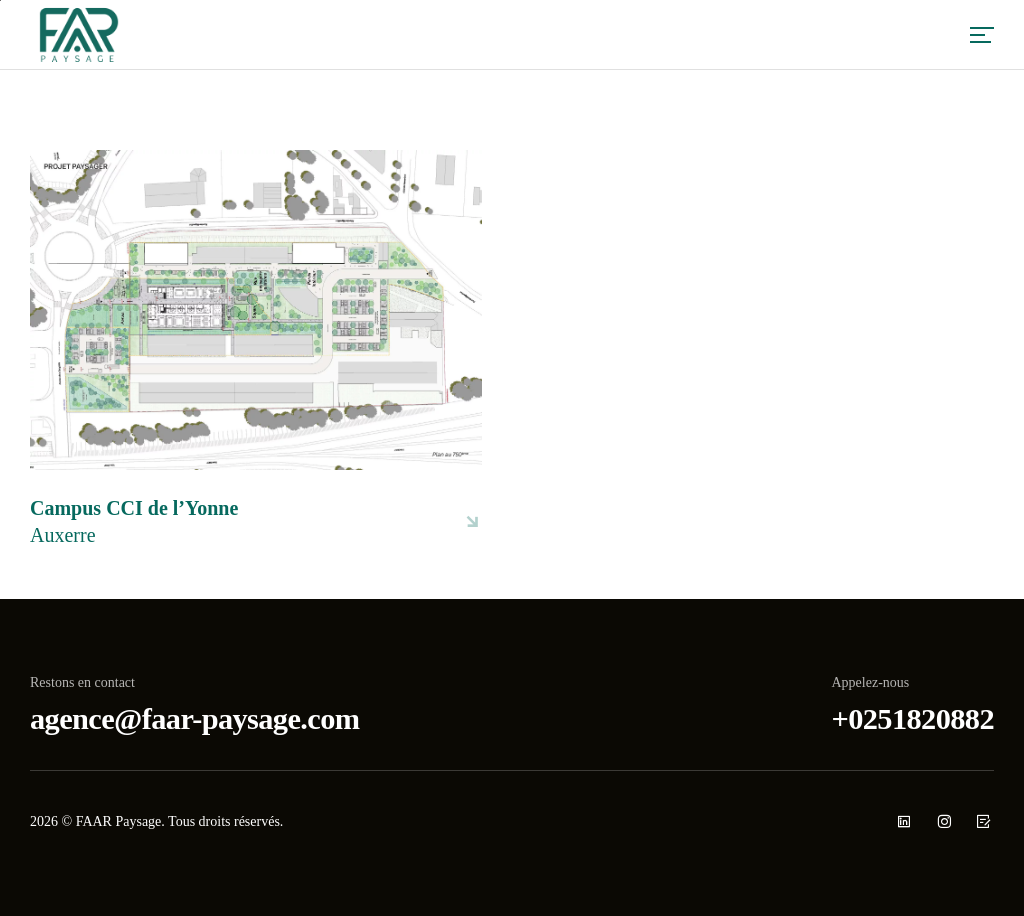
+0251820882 (913, 719)
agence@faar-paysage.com (194, 719)
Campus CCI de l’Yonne (134, 523)
